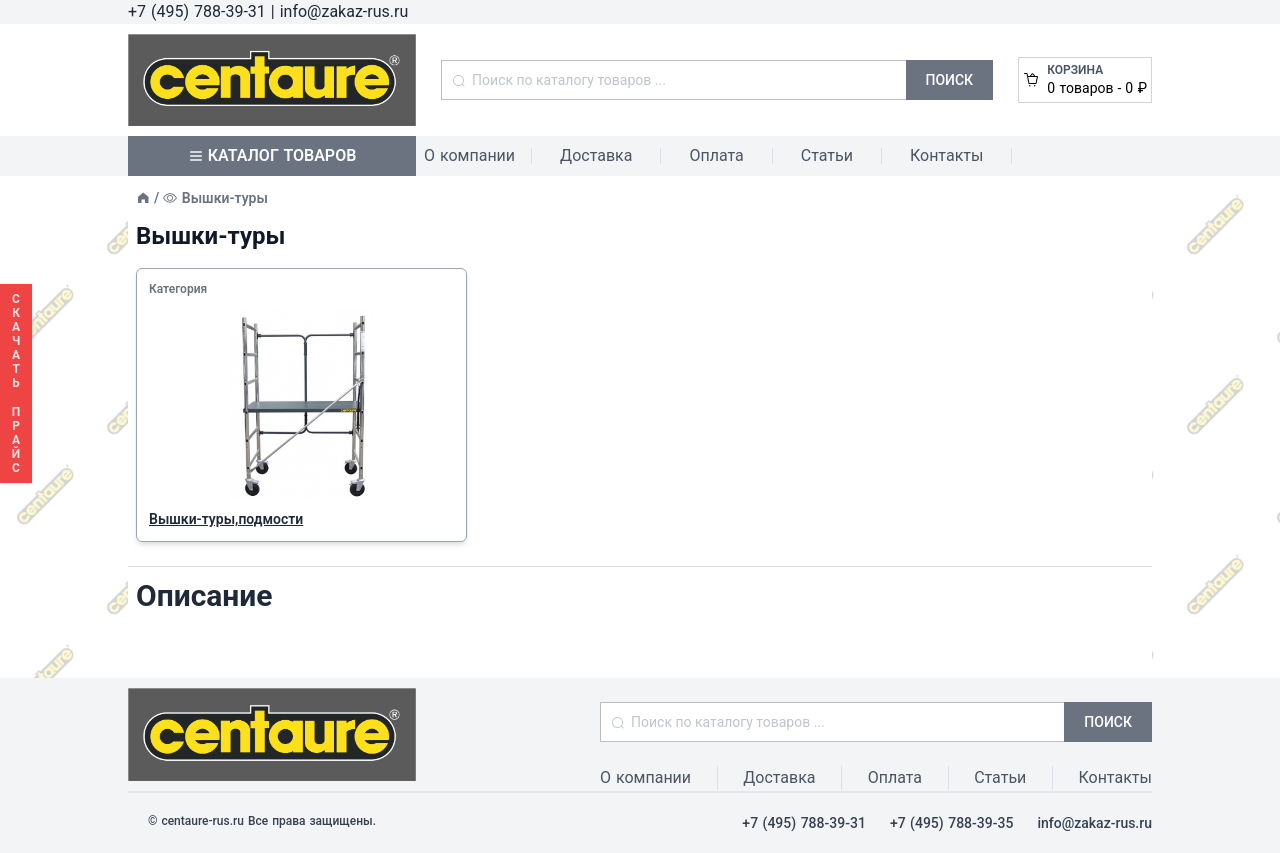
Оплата (716, 155)
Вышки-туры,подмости (226, 519)
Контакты (946, 155)
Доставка (596, 155)
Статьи (827, 155)
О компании (469, 155)
